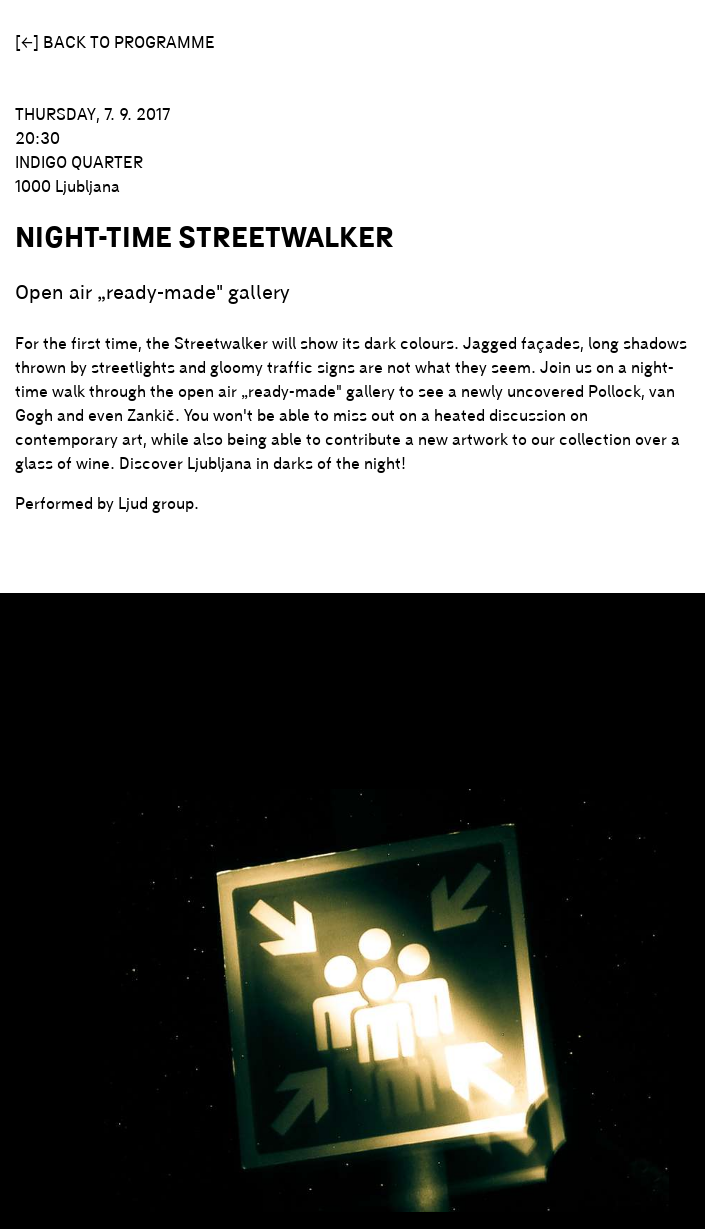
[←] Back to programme (115, 42)
